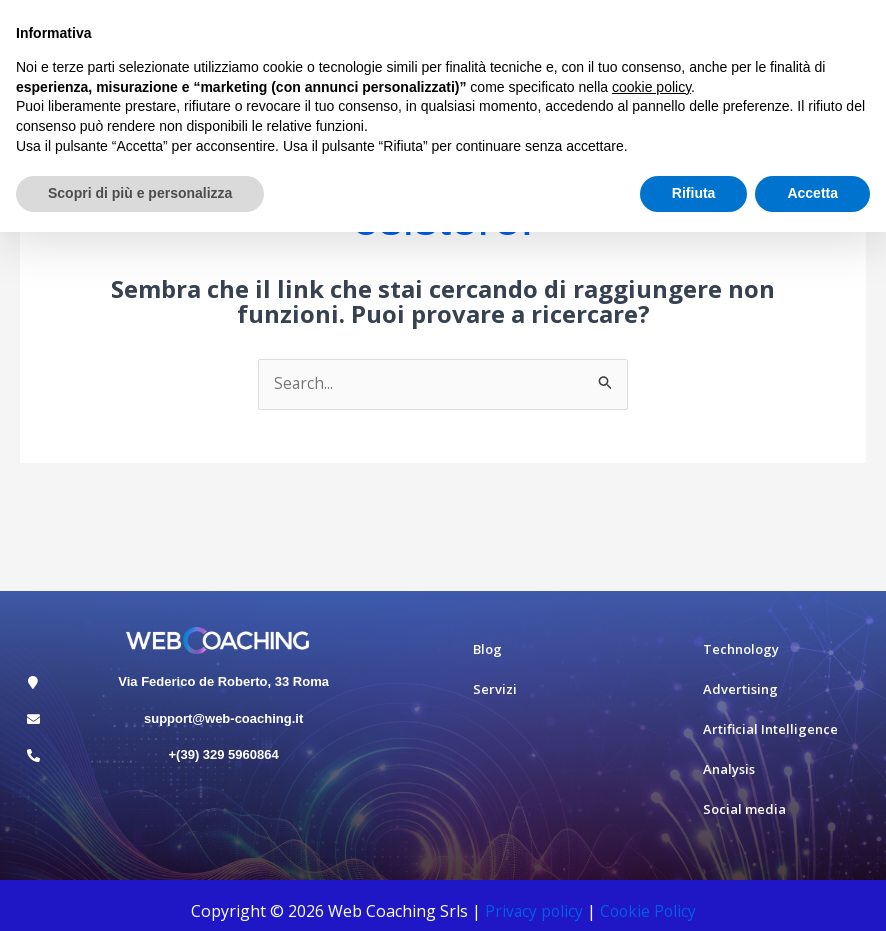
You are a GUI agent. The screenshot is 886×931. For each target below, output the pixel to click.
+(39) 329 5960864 (224, 755)
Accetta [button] (812, 193)
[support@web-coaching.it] (33, 719)
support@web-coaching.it (223, 718)
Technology (741, 650)
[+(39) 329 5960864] (33, 756)
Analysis (729, 770)
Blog (487, 650)
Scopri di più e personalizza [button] (140, 193)
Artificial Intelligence (770, 730)
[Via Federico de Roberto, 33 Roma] (33, 682)
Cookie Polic (644, 912)
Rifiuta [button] (694, 193)
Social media (744, 810)
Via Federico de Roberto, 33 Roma (223, 681)
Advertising (740, 690)
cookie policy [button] (651, 87)
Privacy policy (532, 912)
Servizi (495, 690)
